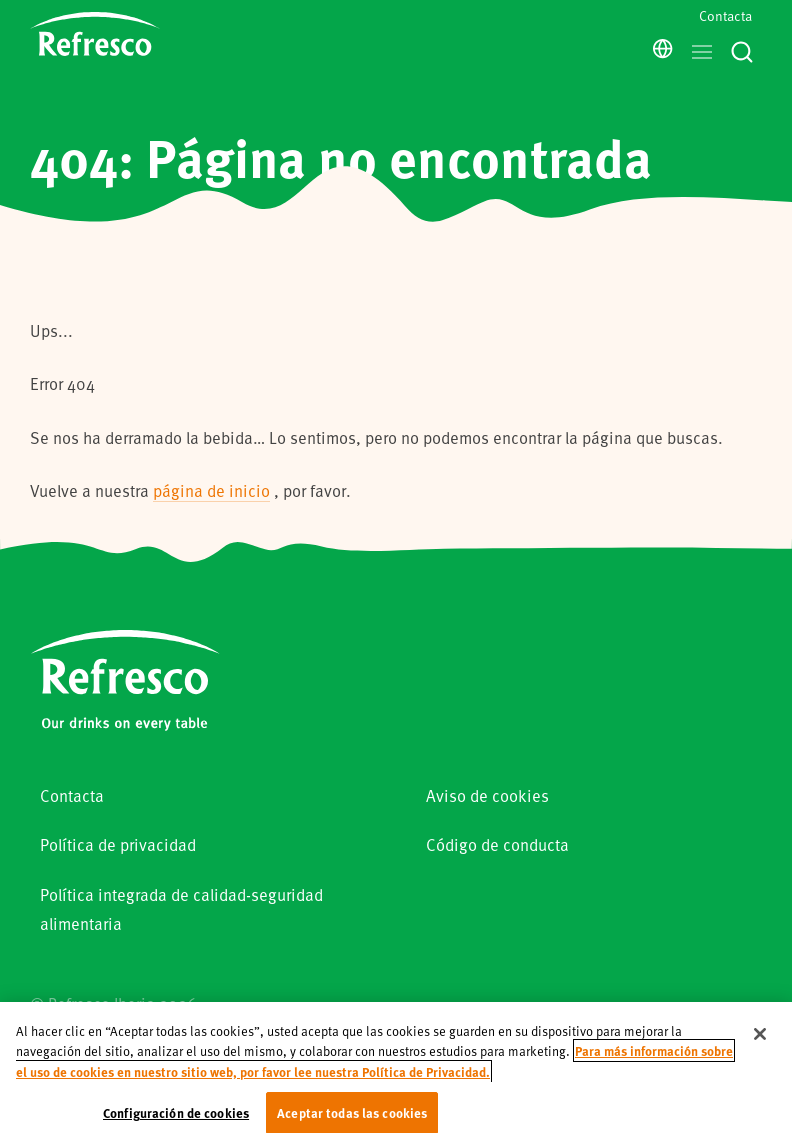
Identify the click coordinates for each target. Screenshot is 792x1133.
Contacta (725, 15)
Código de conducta (497, 844)
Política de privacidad (118, 844)
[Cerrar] (760, 1046)
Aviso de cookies (487, 795)
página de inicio (211, 490)
